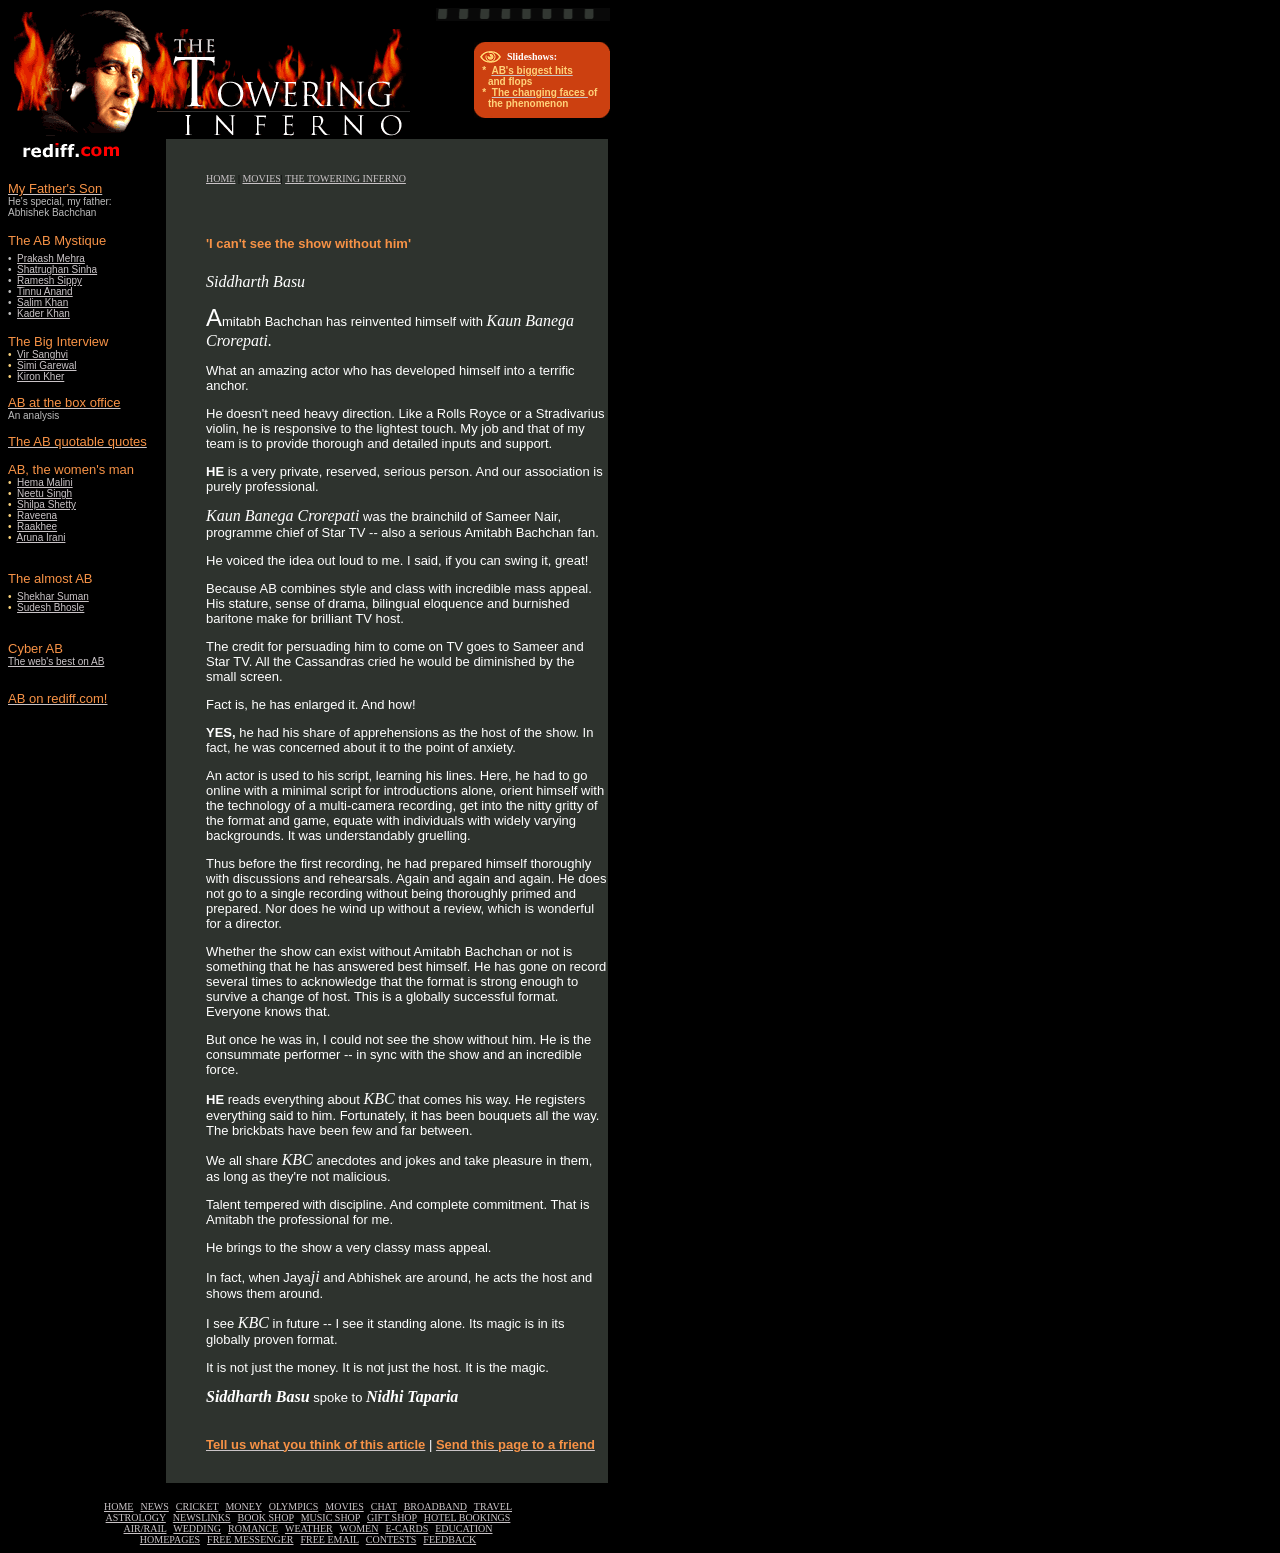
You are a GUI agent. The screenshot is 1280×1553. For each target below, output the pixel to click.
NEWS (154, 1506)
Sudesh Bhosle (50, 607)
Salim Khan (42, 302)
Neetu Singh (44, 493)
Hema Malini (45, 482)
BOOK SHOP (266, 1517)
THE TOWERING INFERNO (345, 178)
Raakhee (37, 526)
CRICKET (197, 1506)
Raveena (37, 515)
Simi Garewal (46, 365)
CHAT (384, 1506)
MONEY (243, 1506)
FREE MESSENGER (250, 1539)
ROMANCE (253, 1528)
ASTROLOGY (136, 1517)
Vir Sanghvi (42, 354)
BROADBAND (435, 1506)
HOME (220, 178)
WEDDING (197, 1528)
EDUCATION (463, 1528)
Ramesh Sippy (49, 280)
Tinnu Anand (45, 291)
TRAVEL (493, 1506)
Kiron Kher (40, 376)
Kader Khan (43, 313)
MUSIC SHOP (330, 1517)
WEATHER (309, 1528)
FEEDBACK (449, 1539)
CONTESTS (391, 1539)
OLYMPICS (294, 1506)
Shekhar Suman (53, 596)
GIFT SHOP (392, 1517)
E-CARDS (406, 1528)
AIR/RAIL (145, 1528)
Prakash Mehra (51, 258)
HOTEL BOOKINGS (467, 1517)
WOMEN (359, 1528)
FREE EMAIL (330, 1539)
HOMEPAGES (170, 1539)
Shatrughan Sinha (57, 269)
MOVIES (261, 178)
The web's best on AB (56, 661)
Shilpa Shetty (46, 504)
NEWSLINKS (202, 1517)
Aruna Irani (41, 537)
